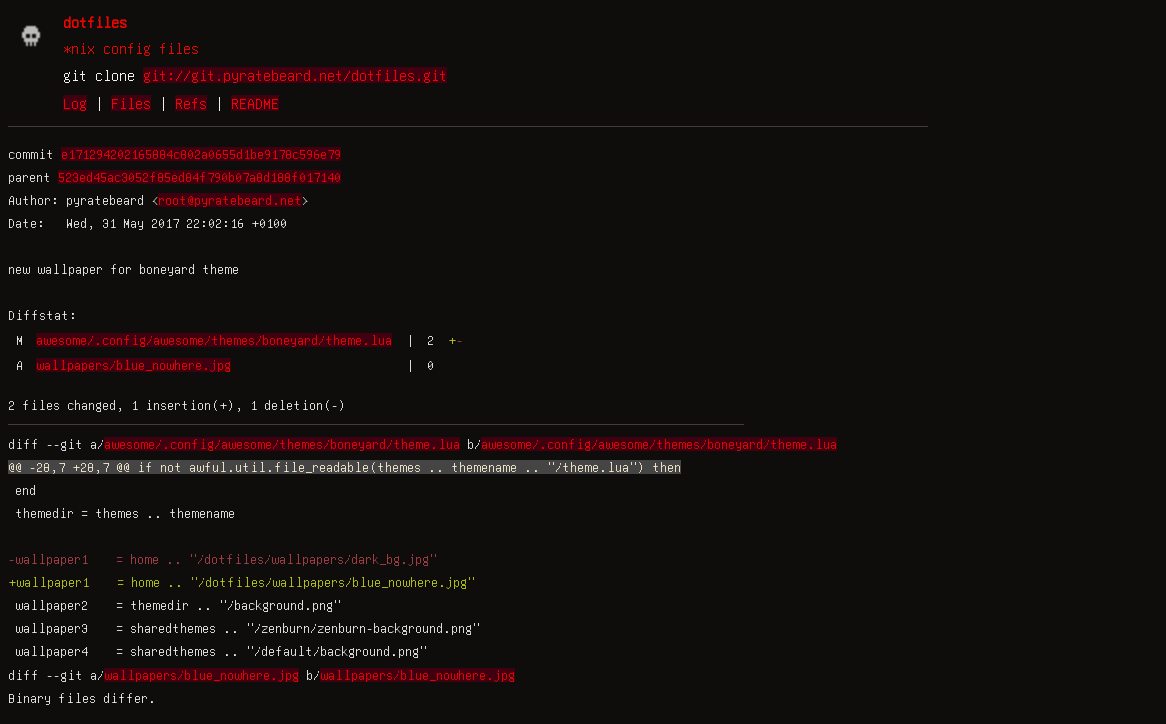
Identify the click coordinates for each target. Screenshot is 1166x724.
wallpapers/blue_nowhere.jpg (133, 365)
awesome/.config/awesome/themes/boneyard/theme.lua (214, 340)
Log (75, 103)
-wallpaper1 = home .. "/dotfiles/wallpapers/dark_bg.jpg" (222, 559)
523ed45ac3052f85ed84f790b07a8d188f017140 (199, 177)
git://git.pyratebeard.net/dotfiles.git (295, 75)
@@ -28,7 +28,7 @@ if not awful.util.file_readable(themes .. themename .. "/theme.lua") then (344, 467)
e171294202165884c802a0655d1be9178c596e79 (201, 154)
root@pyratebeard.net (230, 200)
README (255, 103)
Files (131, 103)
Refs (191, 103)
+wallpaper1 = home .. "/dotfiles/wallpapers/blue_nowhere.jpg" (241, 582)
